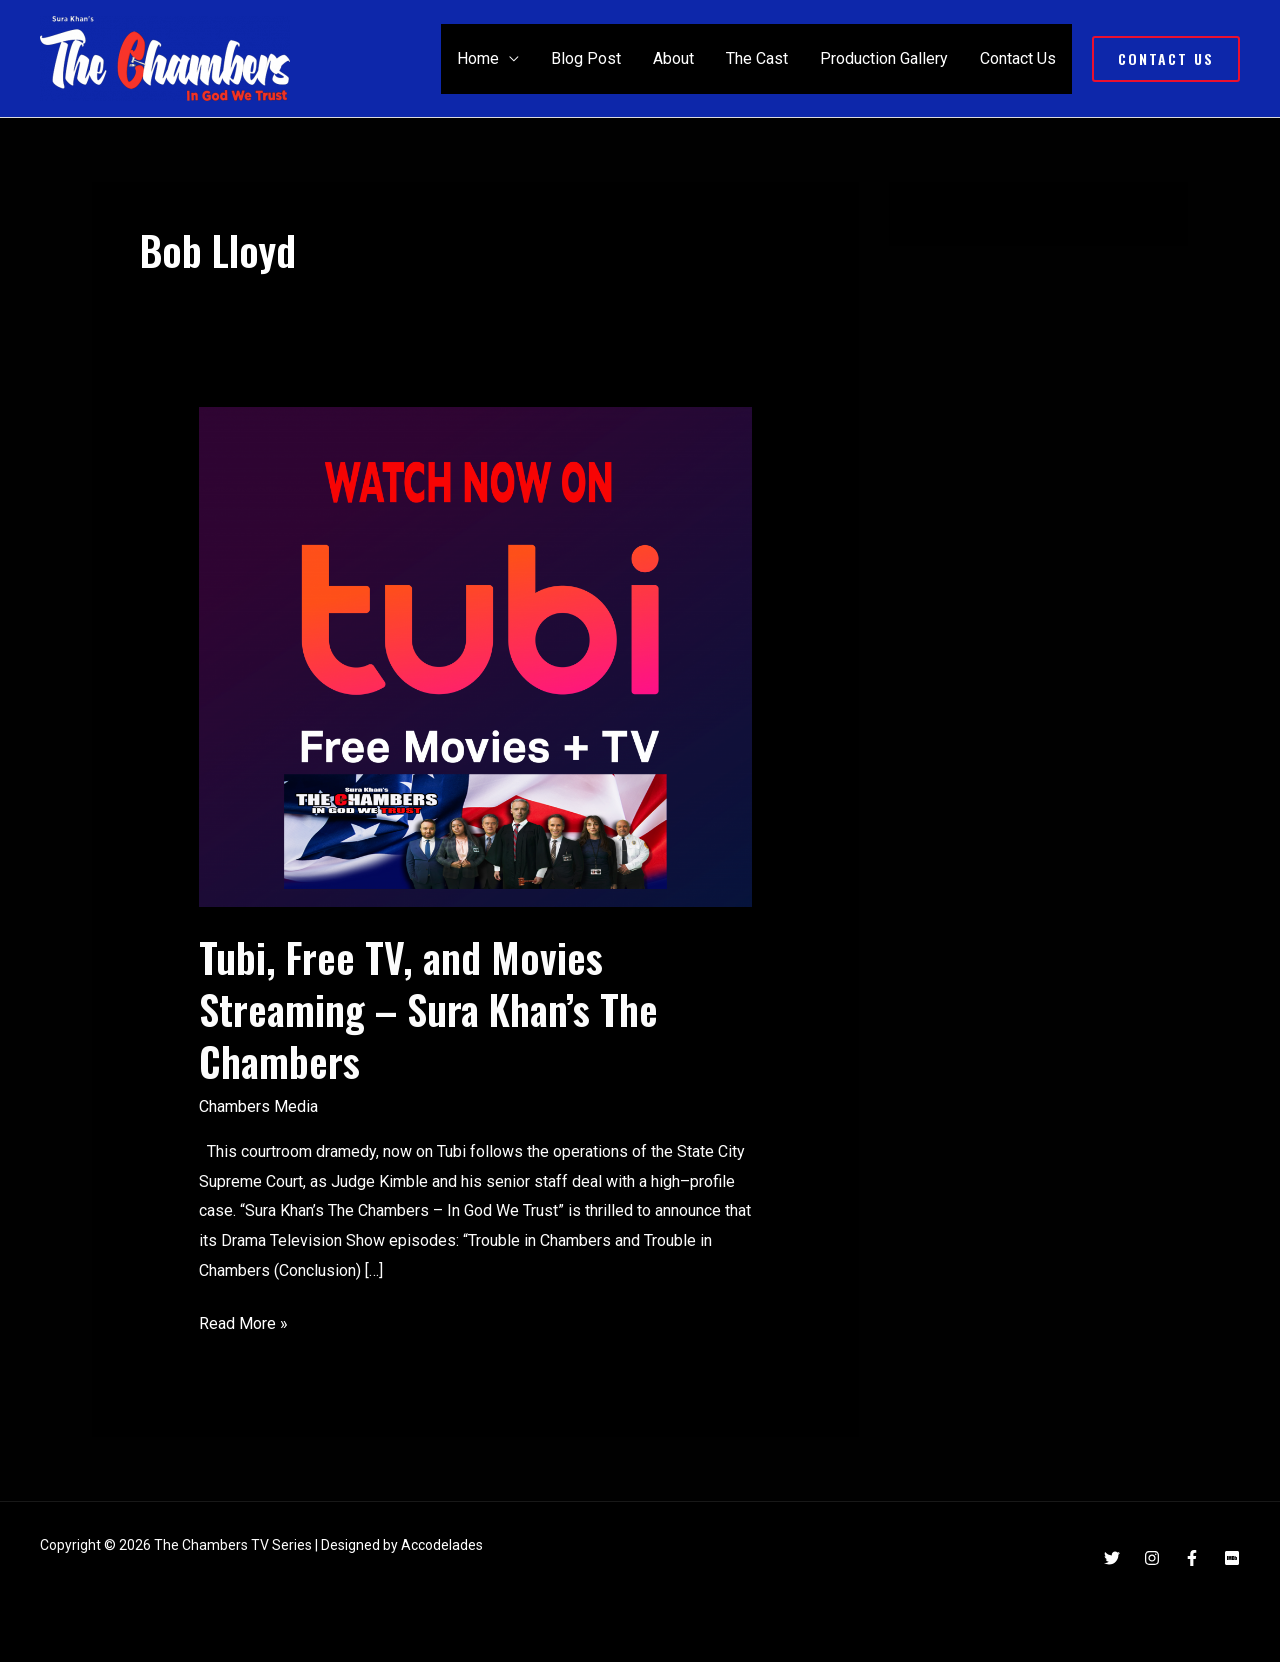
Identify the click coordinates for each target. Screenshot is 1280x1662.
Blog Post (586, 58)
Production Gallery (884, 58)
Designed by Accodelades (402, 1545)
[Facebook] (1192, 1558)
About (673, 58)
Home (478, 58)
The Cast (757, 58)
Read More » (243, 1321)
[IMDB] (1232, 1558)
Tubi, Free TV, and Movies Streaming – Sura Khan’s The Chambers (428, 1009)
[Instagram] (1152, 1558)
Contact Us (1018, 58)
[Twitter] (1112, 1558)
